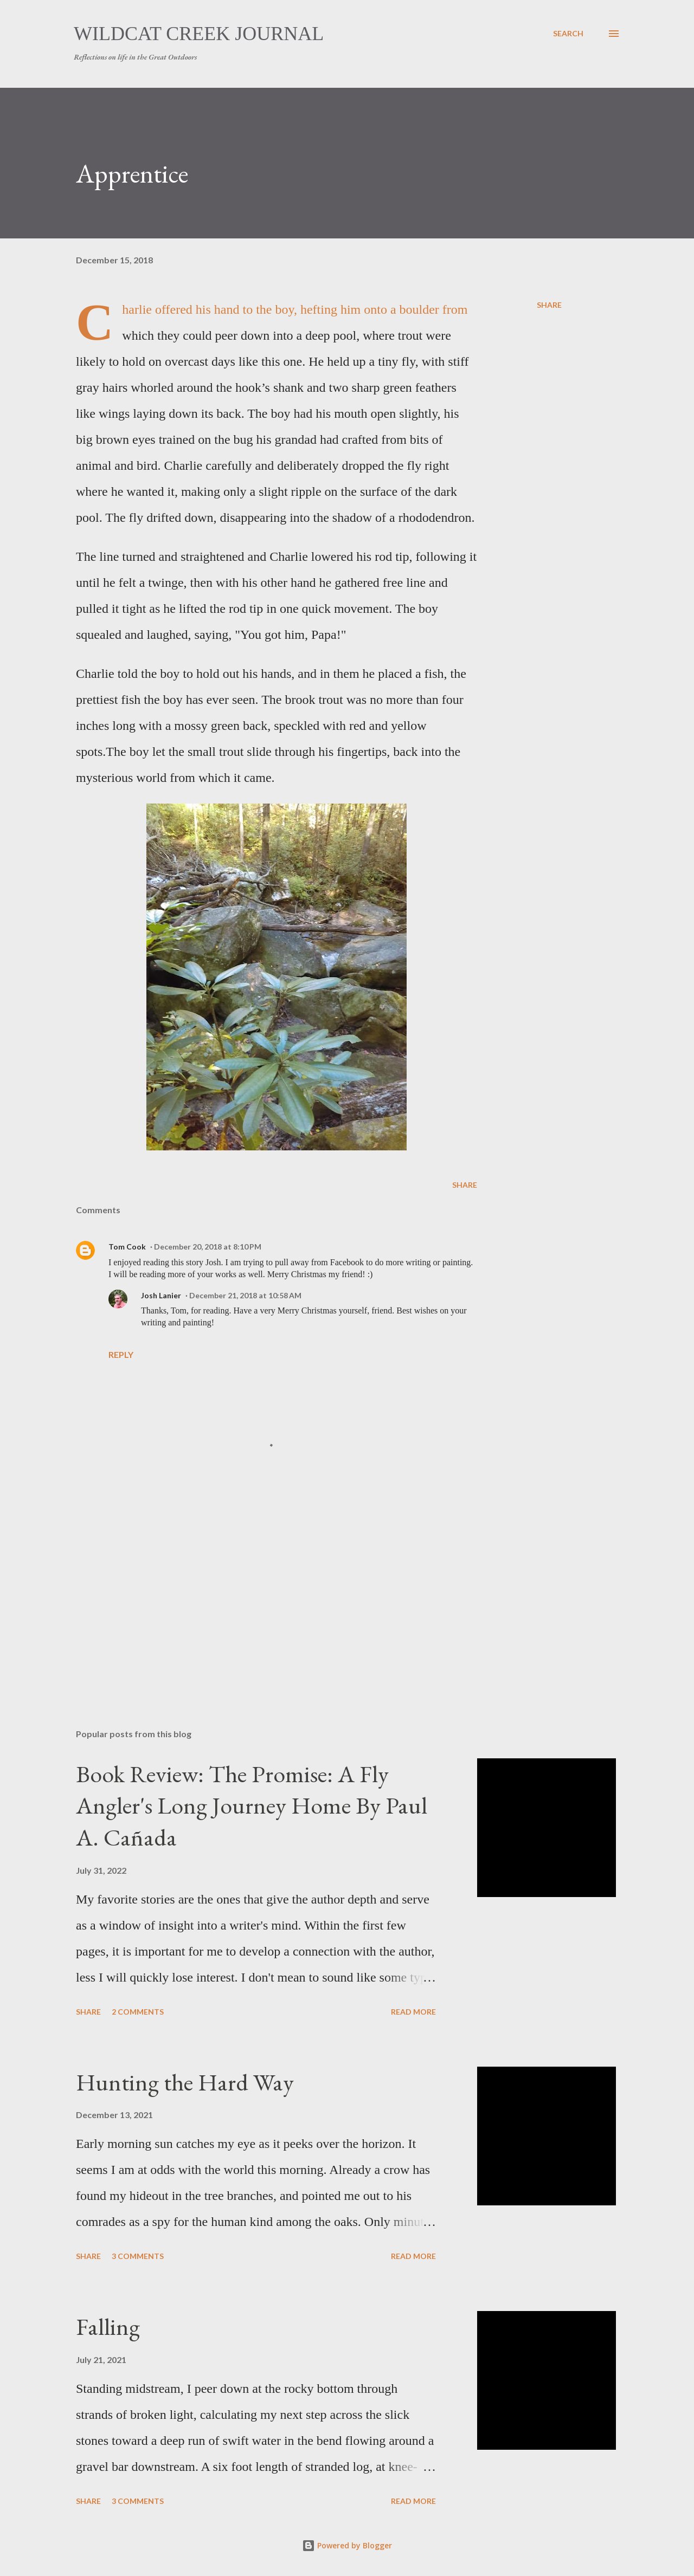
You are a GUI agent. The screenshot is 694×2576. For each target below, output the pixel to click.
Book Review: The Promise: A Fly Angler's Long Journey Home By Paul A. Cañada (251, 1805)
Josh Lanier (161, 1295)
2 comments (138, 2011)
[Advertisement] (259, 1593)
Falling (108, 2326)
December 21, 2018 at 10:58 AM (245, 1295)
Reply (120, 1354)
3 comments (138, 2256)
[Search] (568, 33)
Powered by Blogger (347, 2545)
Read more (413, 2011)
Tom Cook (127, 1246)
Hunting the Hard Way (185, 2082)
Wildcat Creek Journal (199, 33)
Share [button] (549, 304)
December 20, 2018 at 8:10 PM (207, 1246)
